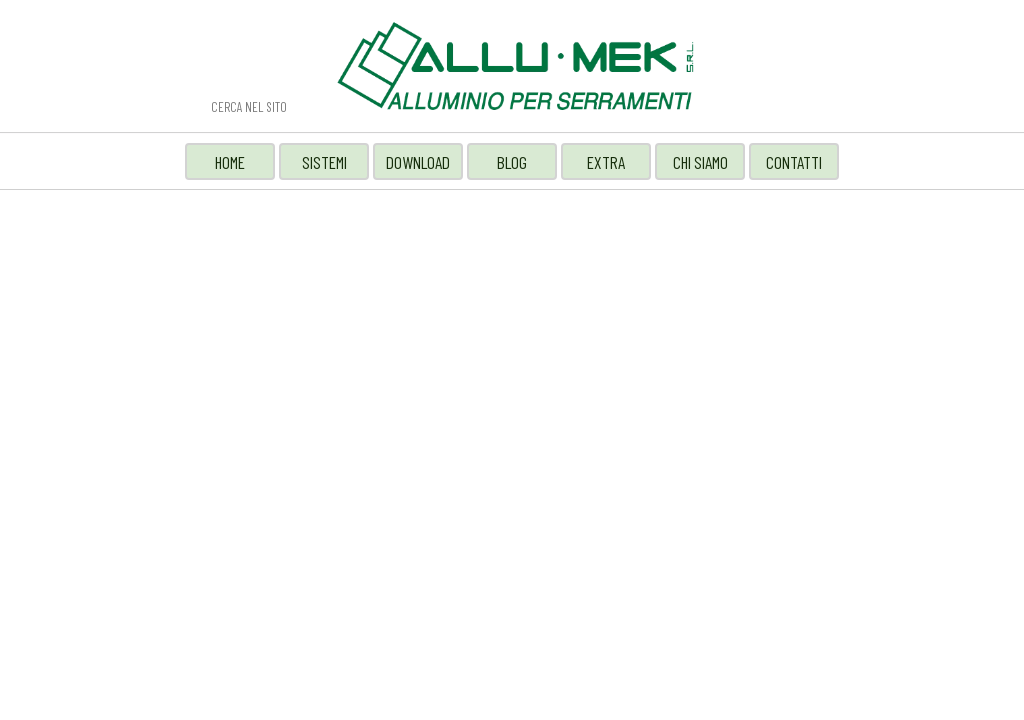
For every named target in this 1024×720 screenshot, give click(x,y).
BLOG (512, 162)
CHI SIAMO (700, 162)
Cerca (166, 107)
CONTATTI (794, 162)
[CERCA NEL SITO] (281, 106)
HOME (230, 162)
